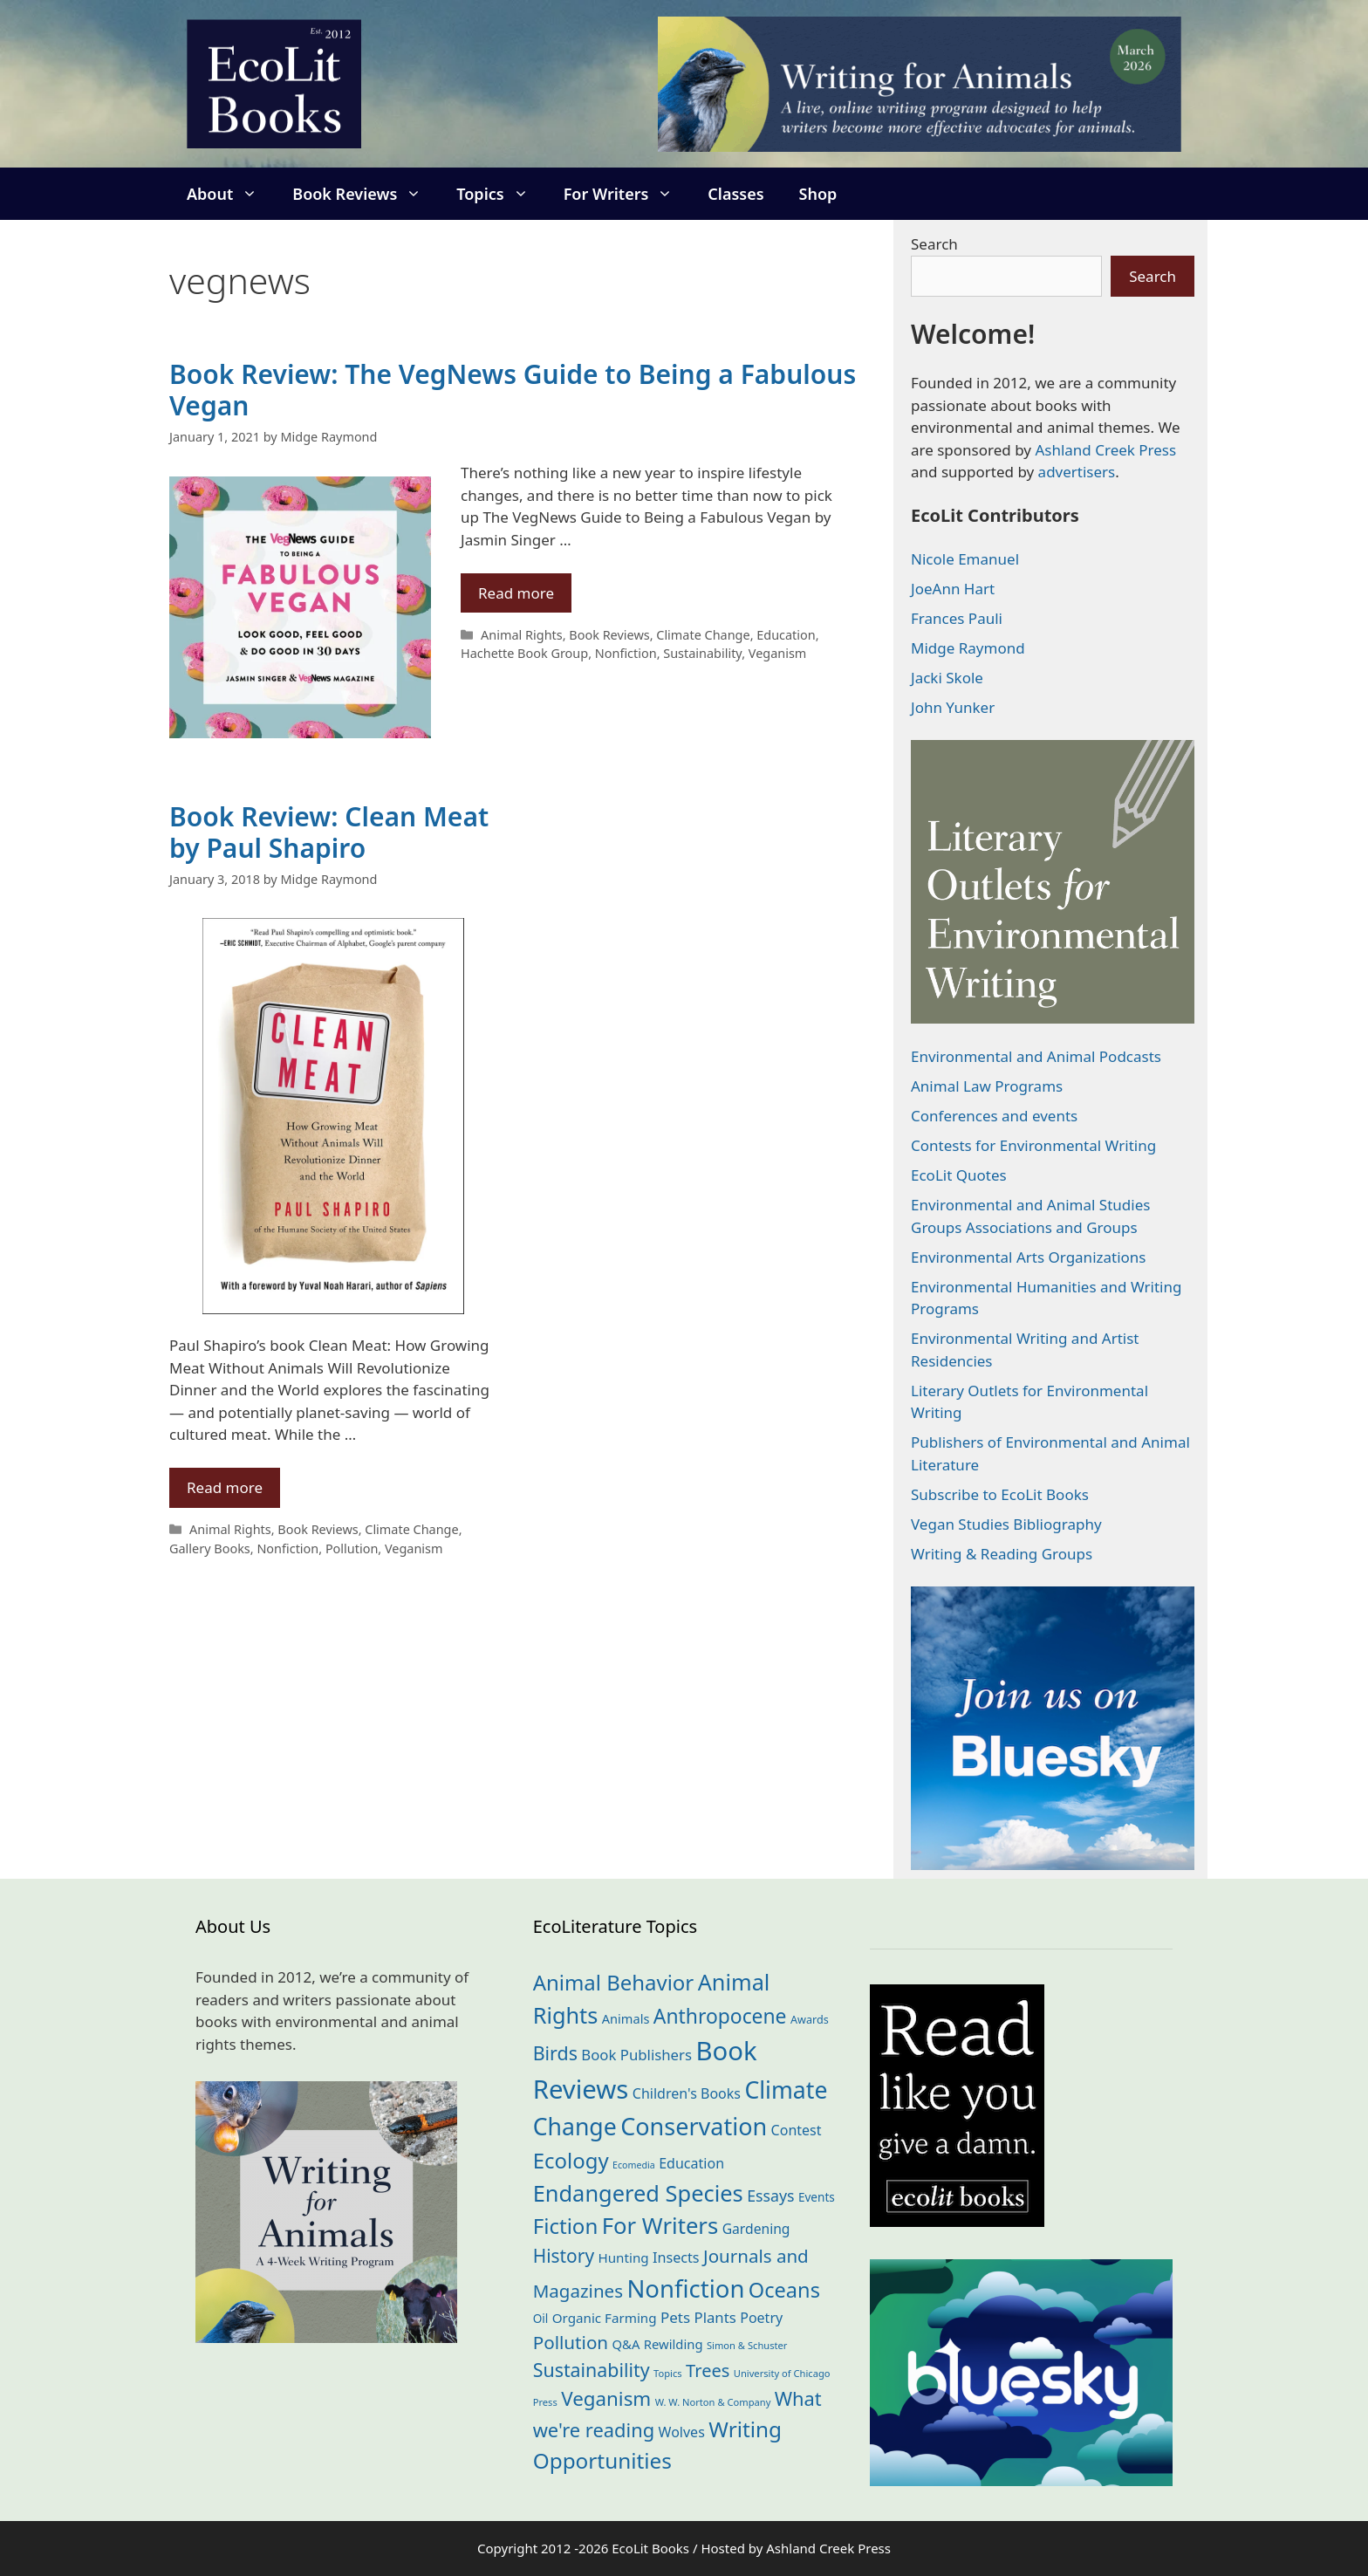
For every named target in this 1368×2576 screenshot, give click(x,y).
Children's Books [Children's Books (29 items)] (687, 2093)
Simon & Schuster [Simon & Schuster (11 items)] (747, 2345)
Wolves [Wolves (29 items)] (682, 2432)
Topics (500, 194)
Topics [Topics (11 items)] (667, 2373)
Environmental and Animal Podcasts (1036, 1056)
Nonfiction (626, 653)
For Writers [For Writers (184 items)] (660, 2225)
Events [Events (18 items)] (816, 2197)
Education (785, 635)
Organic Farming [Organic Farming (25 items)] (604, 2317)
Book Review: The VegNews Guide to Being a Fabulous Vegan (512, 389)
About (231, 194)
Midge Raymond (968, 648)
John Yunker (953, 707)
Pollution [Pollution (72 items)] (570, 2342)
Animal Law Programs (987, 1086)
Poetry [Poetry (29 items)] (761, 2317)
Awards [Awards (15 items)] (809, 2019)
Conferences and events (994, 1116)
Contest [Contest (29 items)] (796, 2130)
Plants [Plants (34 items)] (715, 2317)
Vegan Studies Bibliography (1006, 1524)
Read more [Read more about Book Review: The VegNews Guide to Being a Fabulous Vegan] (516, 593)
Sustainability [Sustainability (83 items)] (591, 2369)
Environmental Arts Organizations (1028, 1257)
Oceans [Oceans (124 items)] (784, 2290)
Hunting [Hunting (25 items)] (623, 2257)
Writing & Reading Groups (1001, 1554)
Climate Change (702, 635)
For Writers (627, 194)
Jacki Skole (947, 678)
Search (934, 244)
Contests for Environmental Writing (1033, 1145)
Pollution (351, 1548)
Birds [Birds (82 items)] (555, 2053)
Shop (818, 193)
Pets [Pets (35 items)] (675, 2317)
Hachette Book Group (524, 653)
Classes (735, 193)
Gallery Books (209, 1548)
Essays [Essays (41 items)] (770, 2195)
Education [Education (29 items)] (691, 2163)
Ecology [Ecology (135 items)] (571, 2160)
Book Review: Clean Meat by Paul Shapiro (329, 832)
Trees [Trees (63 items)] (707, 2370)
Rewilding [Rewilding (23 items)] (673, 2344)
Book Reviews (365, 194)
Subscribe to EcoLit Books (1000, 1494)
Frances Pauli (956, 618)
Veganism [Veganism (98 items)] (606, 2398)
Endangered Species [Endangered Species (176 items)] (638, 2193)
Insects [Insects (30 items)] (676, 2257)
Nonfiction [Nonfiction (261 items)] (685, 2288)
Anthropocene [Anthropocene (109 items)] (720, 2016)
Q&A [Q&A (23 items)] (626, 2344)
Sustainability (702, 653)
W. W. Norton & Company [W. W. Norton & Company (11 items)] (713, 2401)
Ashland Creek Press (1105, 450)
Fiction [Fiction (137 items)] (565, 2225)
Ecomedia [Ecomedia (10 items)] (633, 2165)
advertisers (1077, 472)
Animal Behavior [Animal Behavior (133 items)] (613, 1982)
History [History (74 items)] (563, 2256)
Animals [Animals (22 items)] (626, 2018)
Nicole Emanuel (965, 559)
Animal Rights (522, 635)
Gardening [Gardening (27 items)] (756, 2228)
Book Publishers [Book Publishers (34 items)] (636, 2055)
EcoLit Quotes (959, 1175)
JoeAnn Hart (953, 589)
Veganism (778, 653)
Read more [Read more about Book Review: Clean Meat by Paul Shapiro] (225, 1487)
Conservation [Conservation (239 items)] (693, 2126)
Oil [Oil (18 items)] (541, 2318)
